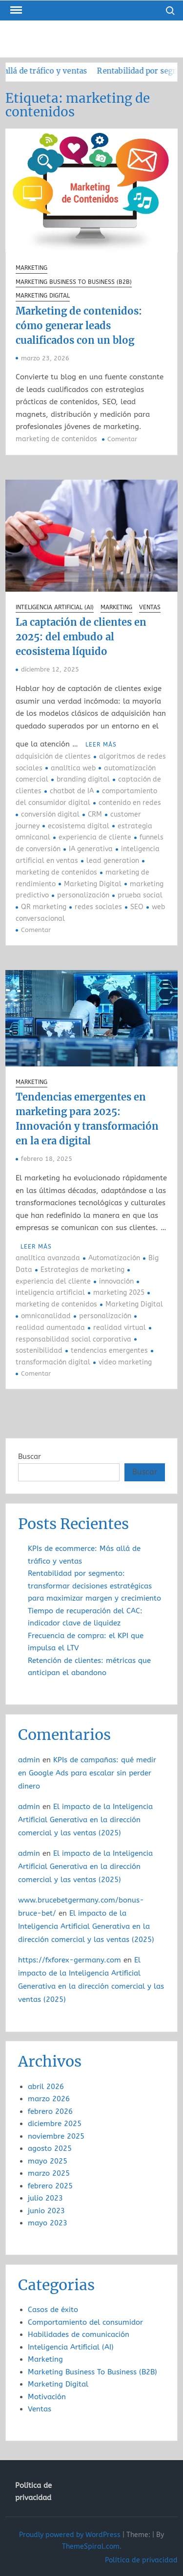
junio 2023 (46, 2210)
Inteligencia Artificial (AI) (55, 607)
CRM (95, 814)
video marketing (125, 1362)
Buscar (29, 1456)
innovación (116, 1281)
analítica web (73, 768)
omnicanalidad (46, 1316)
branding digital (83, 779)
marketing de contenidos (56, 439)
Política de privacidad (33, 2491)
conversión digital (50, 814)
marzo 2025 (49, 2173)
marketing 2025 (118, 1292)
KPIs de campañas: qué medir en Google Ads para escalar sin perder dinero (87, 1773)
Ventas (150, 607)
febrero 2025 (50, 2186)
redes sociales (98, 907)
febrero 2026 (50, 2111)
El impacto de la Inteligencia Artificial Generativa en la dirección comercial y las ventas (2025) (85, 1819)
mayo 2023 (47, 2223)
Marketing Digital (43, 295)
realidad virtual (119, 1328)
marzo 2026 (49, 2098)
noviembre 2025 (56, 2136)
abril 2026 (46, 2086)
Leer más (101, 744)
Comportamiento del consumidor (85, 2322)
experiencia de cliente (95, 837)
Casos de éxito (53, 2309)
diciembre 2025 (54, 2123)
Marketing (31, 267)
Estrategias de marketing (82, 1270)
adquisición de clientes (53, 756)
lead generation (112, 861)
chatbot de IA (72, 791)
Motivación (47, 2396)
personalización (83, 895)
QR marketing (43, 907)
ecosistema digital (78, 826)
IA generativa (91, 849)
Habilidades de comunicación (78, 2334)
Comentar (122, 439)
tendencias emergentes (109, 1350)
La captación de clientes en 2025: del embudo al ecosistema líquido (81, 636)
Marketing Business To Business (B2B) (74, 282)
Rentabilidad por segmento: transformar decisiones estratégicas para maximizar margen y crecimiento (94, 1586)
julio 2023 (45, 2198)
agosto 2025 (50, 2148)
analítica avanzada (48, 1258)
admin (29, 1759)
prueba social (140, 895)
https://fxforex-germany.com (69, 1960)
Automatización (114, 1258)
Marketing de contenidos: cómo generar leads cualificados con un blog (79, 325)
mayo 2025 (47, 2161)
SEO (136, 907)
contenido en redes (130, 803)
